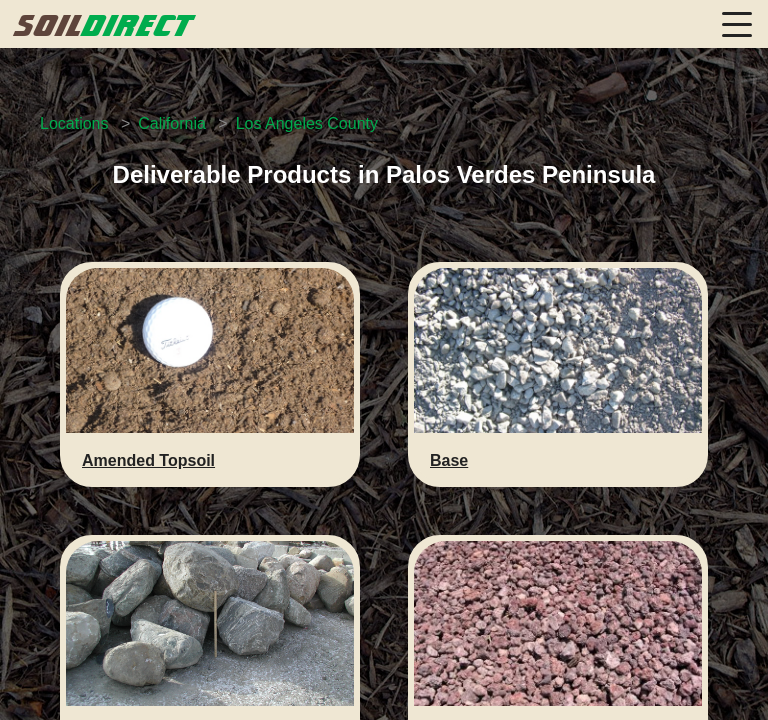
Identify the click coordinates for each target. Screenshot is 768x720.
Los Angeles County (307, 123)
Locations (74, 123)
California (172, 123)
